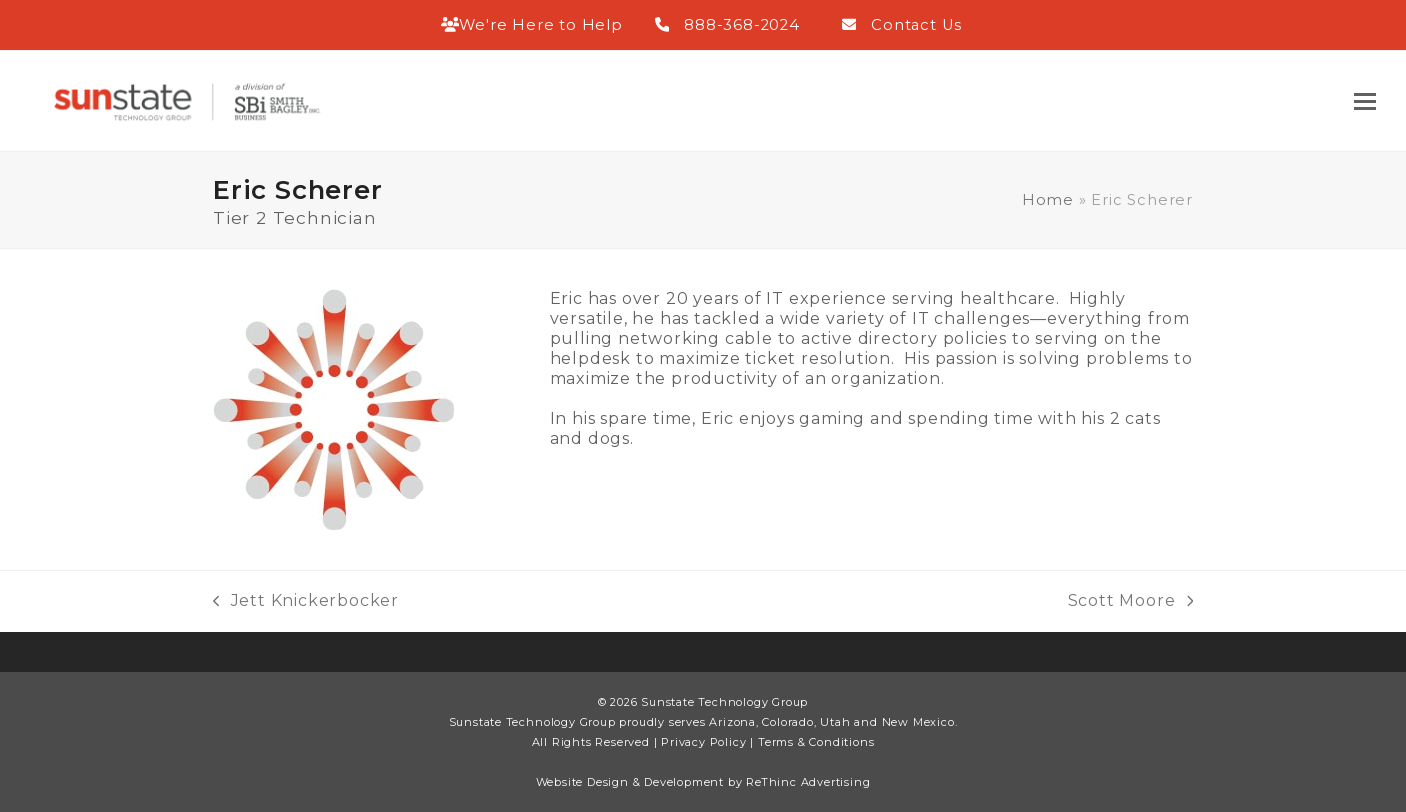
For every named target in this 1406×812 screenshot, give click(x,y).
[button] (1365, 101)
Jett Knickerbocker (306, 601)
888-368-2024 (742, 25)
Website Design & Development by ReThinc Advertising (703, 782)
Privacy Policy (703, 742)
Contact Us (916, 25)
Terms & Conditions (816, 742)
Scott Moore (1130, 601)
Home (1048, 200)
